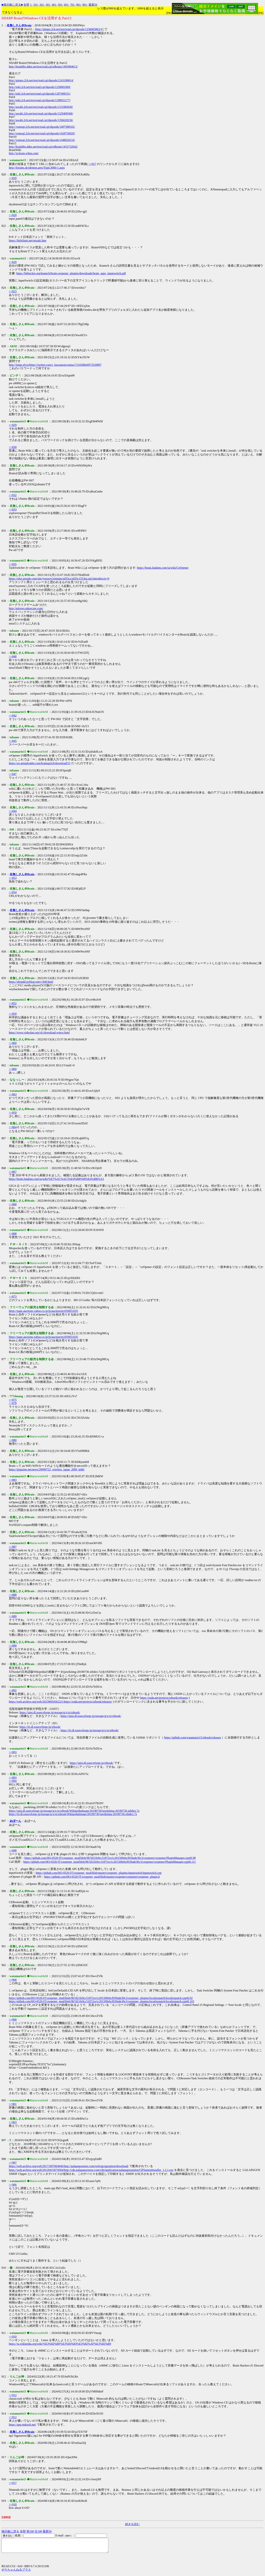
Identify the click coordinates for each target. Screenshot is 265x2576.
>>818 (13, 178)
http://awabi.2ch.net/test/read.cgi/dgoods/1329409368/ (41, 113)
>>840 (13, 656)
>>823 (13, 291)
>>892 (13, 1690)
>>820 (13, 215)
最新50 (93, 4)
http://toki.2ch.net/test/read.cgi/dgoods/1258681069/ (40, 87)
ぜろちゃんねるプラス (16, 2572)
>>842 (13, 715)
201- (42, 4)
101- (36, 4)
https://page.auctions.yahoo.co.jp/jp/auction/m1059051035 (43, 1310)
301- (48, 4)
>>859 (13, 1013)
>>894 (13, 1781)
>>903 (13, 2122)
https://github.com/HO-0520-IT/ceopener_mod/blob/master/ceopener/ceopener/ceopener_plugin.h (102, 1876)
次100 (38, 2531)
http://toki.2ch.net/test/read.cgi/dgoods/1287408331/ (40, 93)
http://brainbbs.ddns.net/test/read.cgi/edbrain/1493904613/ (43, 66)
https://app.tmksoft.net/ (22, 2424)
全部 (26, 4)
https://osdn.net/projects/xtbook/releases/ (164, 1697)
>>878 (13, 1403)
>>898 (13, 1850)
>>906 (13, 2184)
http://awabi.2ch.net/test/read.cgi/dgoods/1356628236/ (41, 120)
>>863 (13, 1094)
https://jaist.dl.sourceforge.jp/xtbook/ (91, 1762)
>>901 (13, 2104)
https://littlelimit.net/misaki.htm (27, 240)
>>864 (13, 1127)
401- (54, 4)
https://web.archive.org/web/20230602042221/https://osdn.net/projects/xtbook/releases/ (60, 1701)
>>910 (13, 2336)
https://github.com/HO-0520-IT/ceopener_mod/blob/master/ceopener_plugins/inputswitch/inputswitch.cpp (98, 1872)
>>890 (13, 1645)
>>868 (13, 1204)
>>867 (13, 1171)
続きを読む (132, 2524)
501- (60, 4)
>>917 (13, 2482)
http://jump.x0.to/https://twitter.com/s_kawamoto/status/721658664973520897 (55, 364)
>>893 (13, 1752)
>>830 (13, 447)
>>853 (13, 877)
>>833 (13, 509)
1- (31, 4)
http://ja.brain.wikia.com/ (24, 153)
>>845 (13, 740)
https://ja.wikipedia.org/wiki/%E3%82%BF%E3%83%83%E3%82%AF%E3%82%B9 (60, 2343)
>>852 (13, 1003)
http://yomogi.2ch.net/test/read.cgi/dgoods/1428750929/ (42, 133)
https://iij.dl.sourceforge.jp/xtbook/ (40, 1726)
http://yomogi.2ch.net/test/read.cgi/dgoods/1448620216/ (42, 140)
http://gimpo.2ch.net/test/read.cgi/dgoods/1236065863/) (69, 29)
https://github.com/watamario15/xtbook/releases (192, 1737)
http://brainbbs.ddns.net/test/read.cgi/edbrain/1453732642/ (43, 146)
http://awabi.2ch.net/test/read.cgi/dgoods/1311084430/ (41, 106)
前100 (30, 2531)
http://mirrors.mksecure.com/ (26, 608)
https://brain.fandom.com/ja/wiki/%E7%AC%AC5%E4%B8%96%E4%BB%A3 (56, 1178)
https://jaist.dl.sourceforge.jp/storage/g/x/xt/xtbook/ (50, 1712)
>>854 (13, 892)
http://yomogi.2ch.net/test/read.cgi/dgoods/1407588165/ (42, 126)
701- (72, 4)
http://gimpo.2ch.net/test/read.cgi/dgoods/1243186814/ (41, 80)
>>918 (13, 2504)
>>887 (13, 1546)
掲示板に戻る (10, 2531)
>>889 (13, 1616)
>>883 (13, 1479)
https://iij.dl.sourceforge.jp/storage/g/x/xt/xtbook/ (90, 1730)
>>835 (13, 564)
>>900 (13, 1979)
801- (79, 4)
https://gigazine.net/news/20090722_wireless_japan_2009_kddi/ (47, 1469)
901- (85, 4)
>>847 (13, 774)
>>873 (13, 1296)
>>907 (13, 2162)
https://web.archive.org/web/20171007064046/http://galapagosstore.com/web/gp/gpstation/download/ (69, 2166)
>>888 (13, 1594)
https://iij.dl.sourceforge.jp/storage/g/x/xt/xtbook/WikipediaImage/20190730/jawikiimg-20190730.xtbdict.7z (73, 1814)
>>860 (13, 1043)
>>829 (13, 425)
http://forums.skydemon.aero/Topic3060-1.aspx (37, 167)
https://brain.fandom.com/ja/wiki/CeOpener (163, 567)
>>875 (13, 1399)
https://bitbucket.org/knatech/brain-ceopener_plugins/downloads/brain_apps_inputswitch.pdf (71, 273)
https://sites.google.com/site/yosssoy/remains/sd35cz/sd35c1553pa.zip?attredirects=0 (59, 578)
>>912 (13, 2395)
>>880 (13, 1440)
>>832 (13, 495)
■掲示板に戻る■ (12, 4)
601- (66, 4)
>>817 (92, 164)
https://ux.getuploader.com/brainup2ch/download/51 (39, 763)
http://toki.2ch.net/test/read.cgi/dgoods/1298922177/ (40, 100)
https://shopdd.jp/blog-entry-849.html (31, 981)
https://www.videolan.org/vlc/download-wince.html (39, 1032)
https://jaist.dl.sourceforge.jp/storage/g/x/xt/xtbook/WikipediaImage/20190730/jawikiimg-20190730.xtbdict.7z (74, 1810)
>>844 (13, 811)
